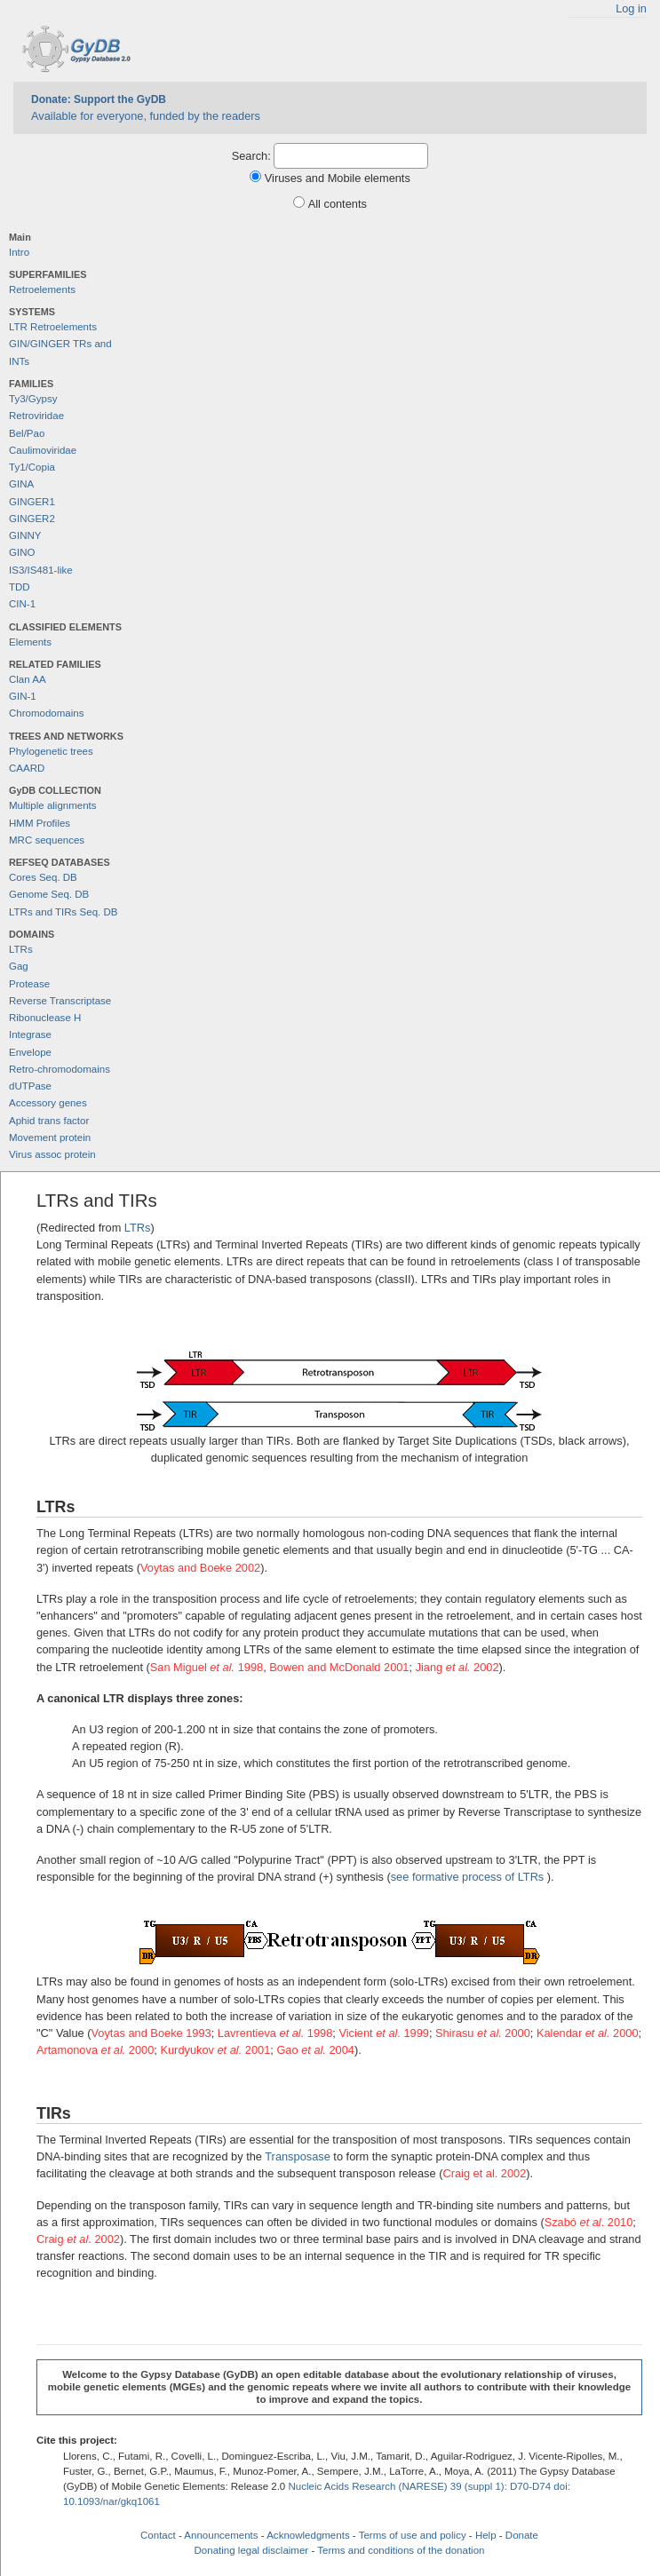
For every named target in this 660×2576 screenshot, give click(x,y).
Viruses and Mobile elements (337, 178)
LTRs (21, 949)
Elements (30, 642)
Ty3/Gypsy (33, 398)
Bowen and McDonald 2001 (339, 1667)
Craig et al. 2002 (484, 2173)
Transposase (297, 2156)
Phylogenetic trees (51, 751)
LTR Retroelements (53, 326)
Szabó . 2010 (589, 2222)
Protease (29, 984)
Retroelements (42, 289)
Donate (521, 2535)
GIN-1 (22, 696)
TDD (19, 587)
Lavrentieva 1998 (275, 2033)
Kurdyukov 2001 (215, 2050)
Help (486, 2535)
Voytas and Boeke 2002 (200, 1567)
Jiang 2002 (457, 1667)
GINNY (25, 535)
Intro (19, 252)
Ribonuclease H (45, 1017)
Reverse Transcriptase (60, 1000)
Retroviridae (36, 415)
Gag (18, 966)
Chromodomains (46, 713)
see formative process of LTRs (468, 1876)
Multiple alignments (53, 805)
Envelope (30, 1052)
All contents (337, 203)
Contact (158, 2535)
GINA (21, 484)
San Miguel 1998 (206, 1667)
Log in (631, 8)
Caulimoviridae (42, 450)
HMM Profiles (39, 823)
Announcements (221, 2535)
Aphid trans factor (49, 1120)
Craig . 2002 (78, 2239)
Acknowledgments (307, 2535)
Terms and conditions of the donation (400, 2550)
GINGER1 (32, 501)
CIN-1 (22, 603)
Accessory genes (48, 1103)
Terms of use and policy (412, 2535)
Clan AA (27, 679)
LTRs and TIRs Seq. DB (63, 912)
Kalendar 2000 (588, 2033)
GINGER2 (32, 518)
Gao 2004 (315, 2050)
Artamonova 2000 (95, 2050)
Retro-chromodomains (59, 1069)
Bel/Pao (26, 433)
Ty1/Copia (32, 467)
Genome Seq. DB (49, 894)
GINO (22, 552)
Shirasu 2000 (482, 2033)
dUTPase (30, 1086)
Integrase (30, 1034)
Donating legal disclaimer (252, 2550)
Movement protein (50, 1137)
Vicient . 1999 (383, 2033)
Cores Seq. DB (43, 877)
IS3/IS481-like (41, 570)
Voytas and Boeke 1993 (151, 2033)
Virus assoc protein (52, 1154)
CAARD (26, 768)
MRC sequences (46, 840)
